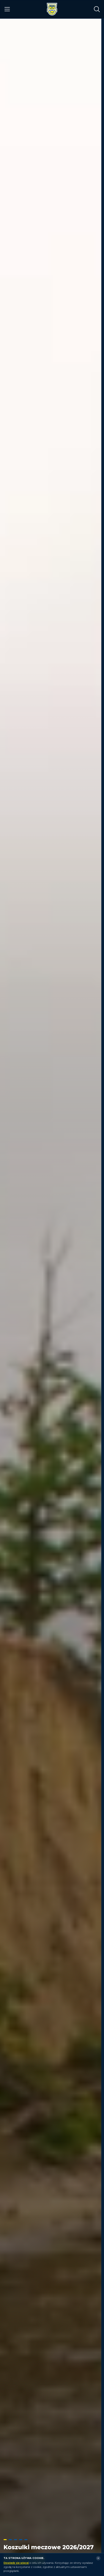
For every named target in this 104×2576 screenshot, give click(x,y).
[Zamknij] (98, 2558)
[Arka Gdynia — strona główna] (52, 9)
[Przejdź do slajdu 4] (20, 2539)
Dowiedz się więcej (16, 2563)
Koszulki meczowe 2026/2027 (49, 2547)
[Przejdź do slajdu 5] (25, 2539)
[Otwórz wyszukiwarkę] (96, 9)
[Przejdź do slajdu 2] (10, 2539)
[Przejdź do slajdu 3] (15, 2539)
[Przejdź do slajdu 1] (5, 2539)
